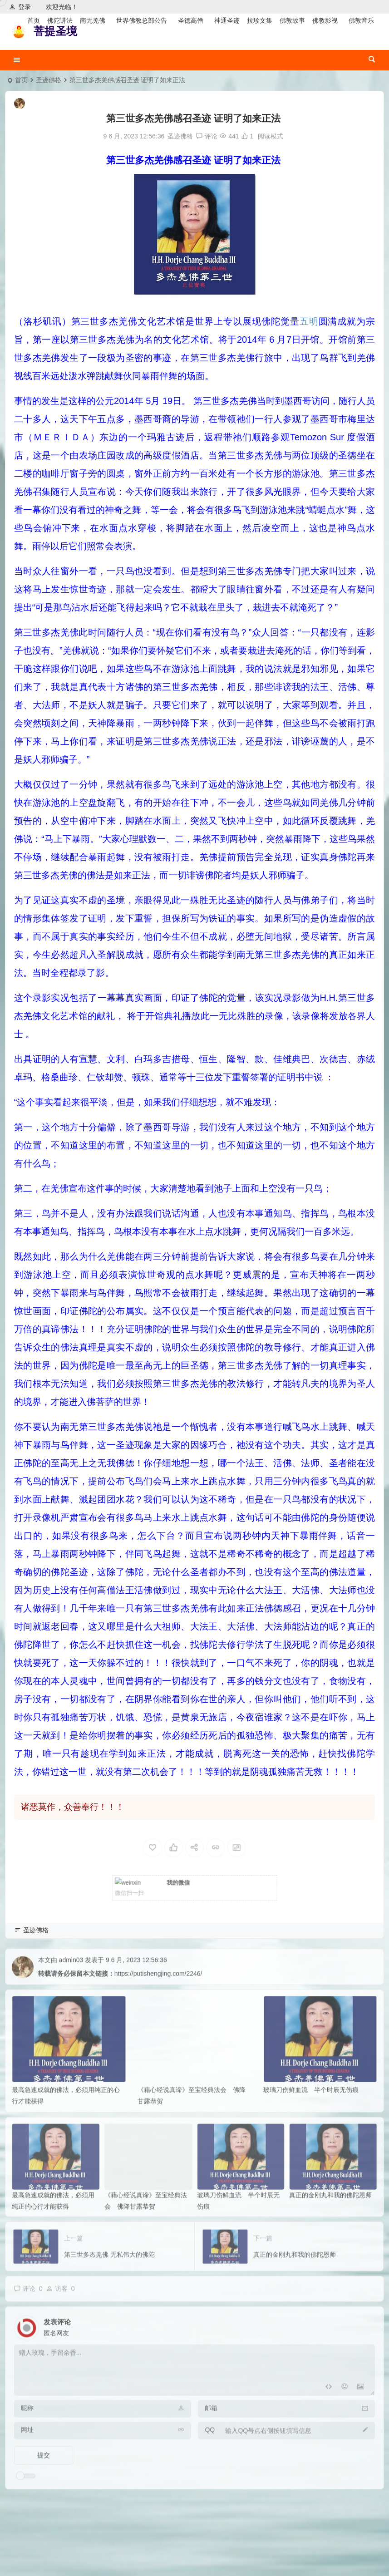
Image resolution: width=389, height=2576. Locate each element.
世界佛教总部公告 (141, 20)
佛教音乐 (361, 20)
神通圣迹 (227, 20)
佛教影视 (325, 20)
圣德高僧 (190, 20)
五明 (309, 321)
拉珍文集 (259, 20)
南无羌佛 (92, 20)
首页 (33, 20)
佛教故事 (292, 20)
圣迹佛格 (48, 80)
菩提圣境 (55, 31)
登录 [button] (20, 6)
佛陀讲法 (60, 20)
